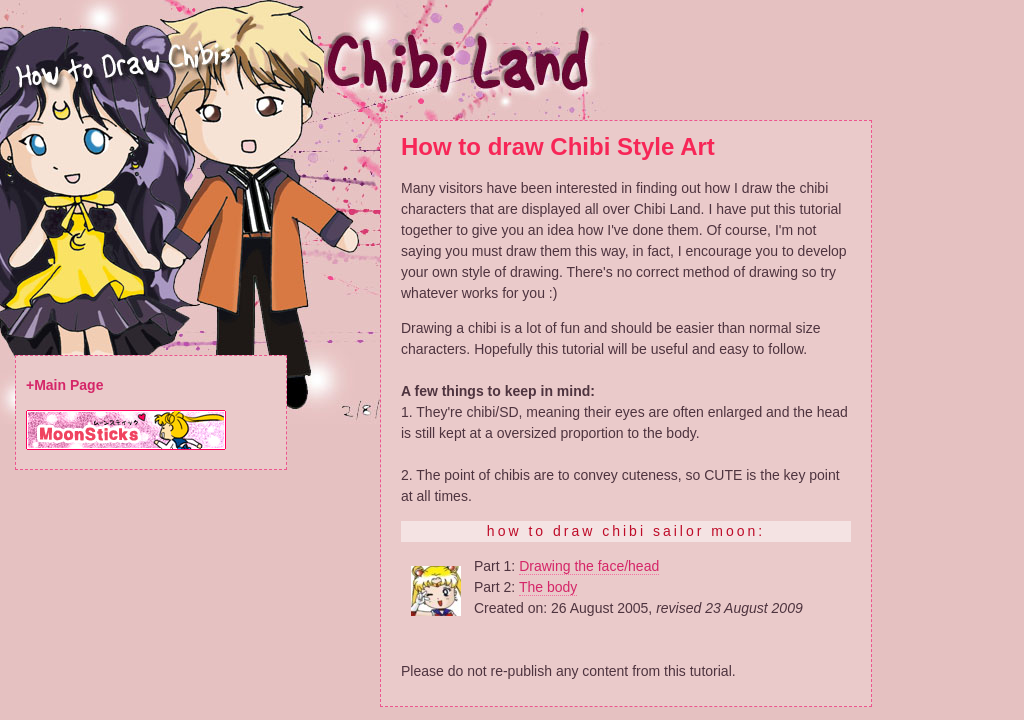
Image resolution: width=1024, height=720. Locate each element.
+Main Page (64, 385)
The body (548, 587)
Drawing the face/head (589, 566)
